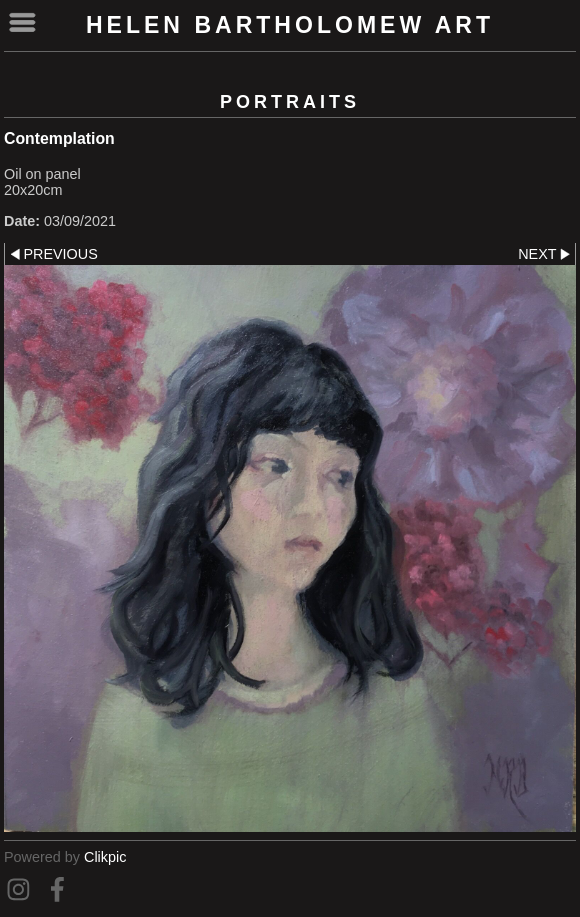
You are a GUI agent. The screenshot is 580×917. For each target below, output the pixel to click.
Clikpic (105, 857)
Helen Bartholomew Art (290, 25)
